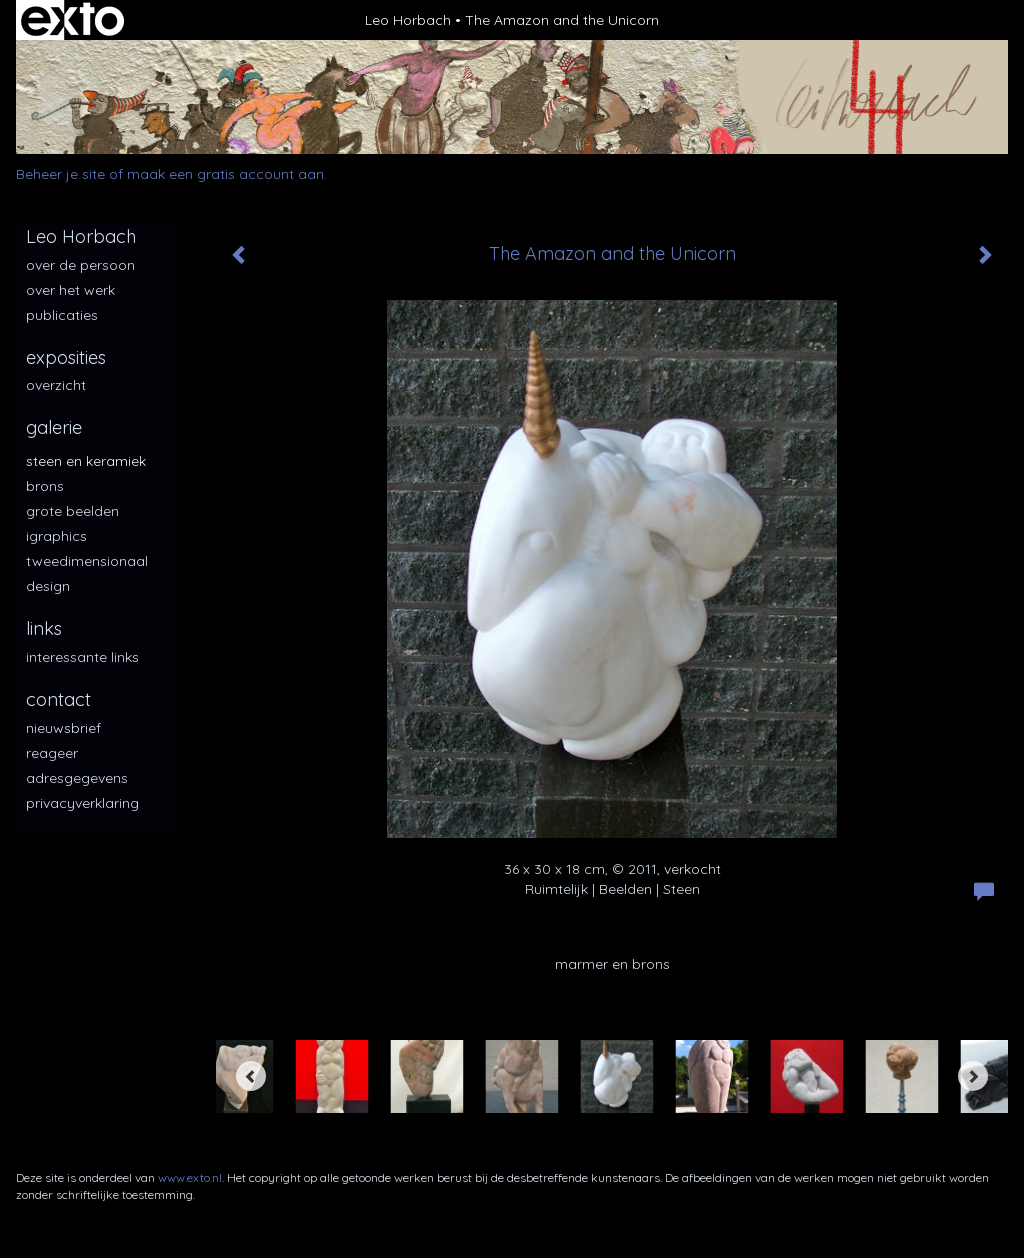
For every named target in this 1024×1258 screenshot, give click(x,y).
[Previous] (251, 1076)
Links (44, 628)
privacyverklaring (82, 803)
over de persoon (80, 265)
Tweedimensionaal (87, 561)
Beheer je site (60, 174)
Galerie (54, 427)
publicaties (62, 315)
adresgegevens (77, 778)
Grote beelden (72, 511)
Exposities (66, 357)
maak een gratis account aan (225, 174)
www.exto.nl (190, 1177)
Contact (58, 699)
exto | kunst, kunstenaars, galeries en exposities (72, 20)
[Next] (973, 1076)
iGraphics (56, 536)
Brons (45, 486)
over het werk (70, 290)
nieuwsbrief (63, 728)
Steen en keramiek (86, 461)
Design (48, 586)
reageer (52, 753)
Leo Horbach (408, 20)
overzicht (56, 385)
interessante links (82, 657)
